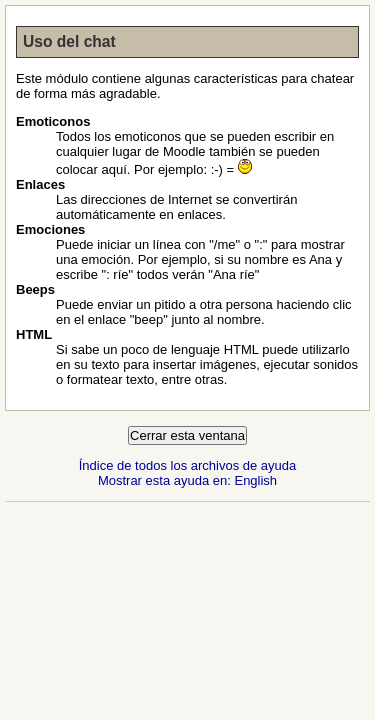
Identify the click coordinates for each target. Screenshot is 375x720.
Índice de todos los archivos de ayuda (188, 465)
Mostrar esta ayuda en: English (187, 480)
